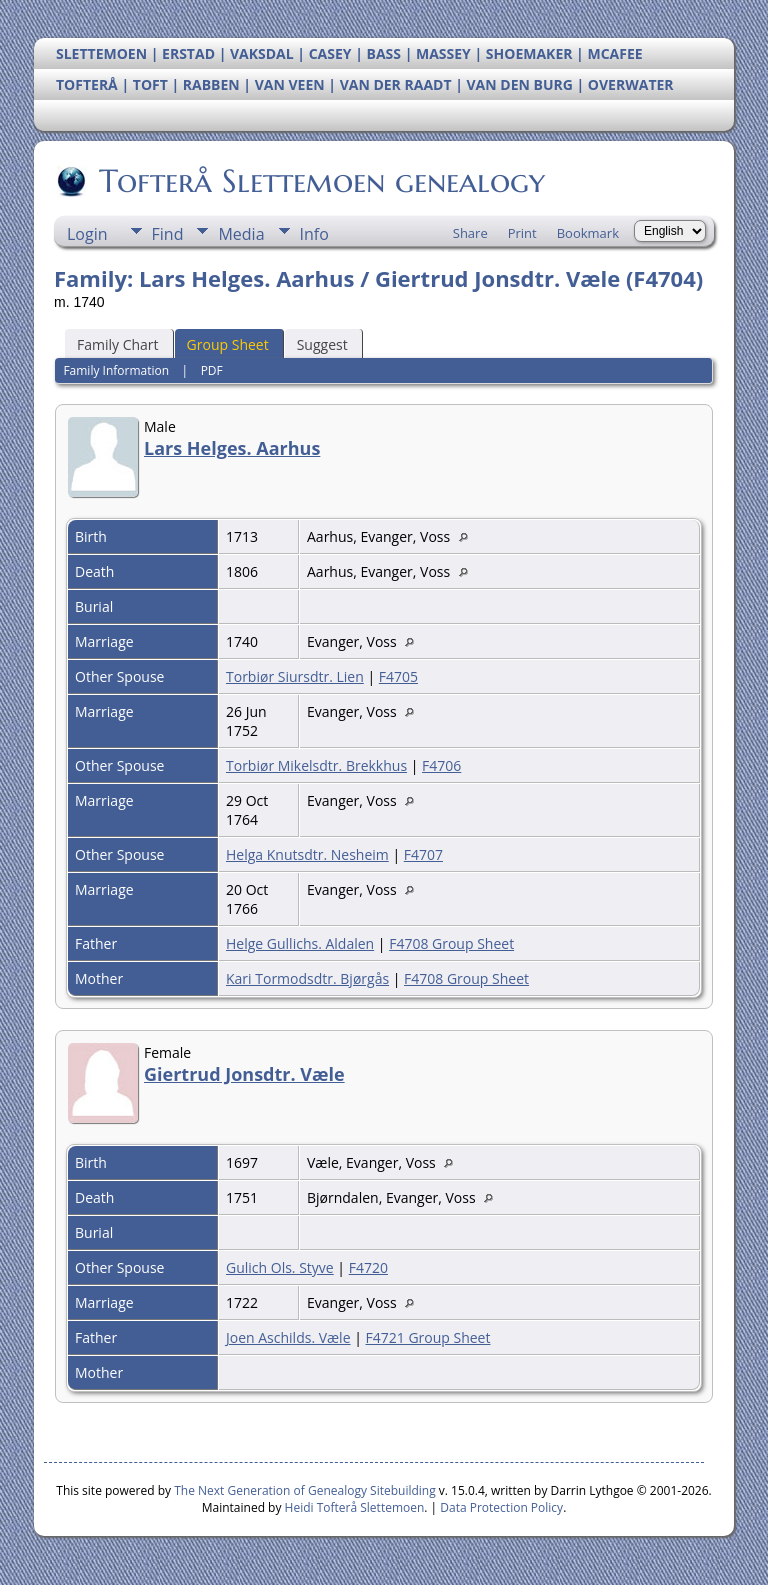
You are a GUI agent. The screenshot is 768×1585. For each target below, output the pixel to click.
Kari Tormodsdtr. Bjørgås (307, 978)
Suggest (322, 344)
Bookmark (588, 233)
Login (87, 234)
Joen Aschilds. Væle (288, 1337)
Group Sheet (228, 344)
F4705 (398, 676)
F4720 (368, 1267)
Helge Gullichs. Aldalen (300, 943)
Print (522, 233)
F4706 (441, 765)
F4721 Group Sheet (428, 1337)
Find (168, 234)
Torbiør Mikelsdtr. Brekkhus (316, 765)
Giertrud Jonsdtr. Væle (244, 1074)
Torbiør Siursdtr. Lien (295, 676)
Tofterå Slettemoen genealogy (320, 181)
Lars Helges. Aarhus (232, 448)
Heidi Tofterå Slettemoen (355, 1507)
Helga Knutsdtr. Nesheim (307, 854)
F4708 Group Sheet (451, 943)
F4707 (423, 854)
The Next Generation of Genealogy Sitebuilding (305, 1490)
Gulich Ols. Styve (280, 1267)
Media (241, 234)
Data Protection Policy (501, 1507)
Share (470, 233)
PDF (212, 370)
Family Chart (118, 344)
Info (314, 234)
